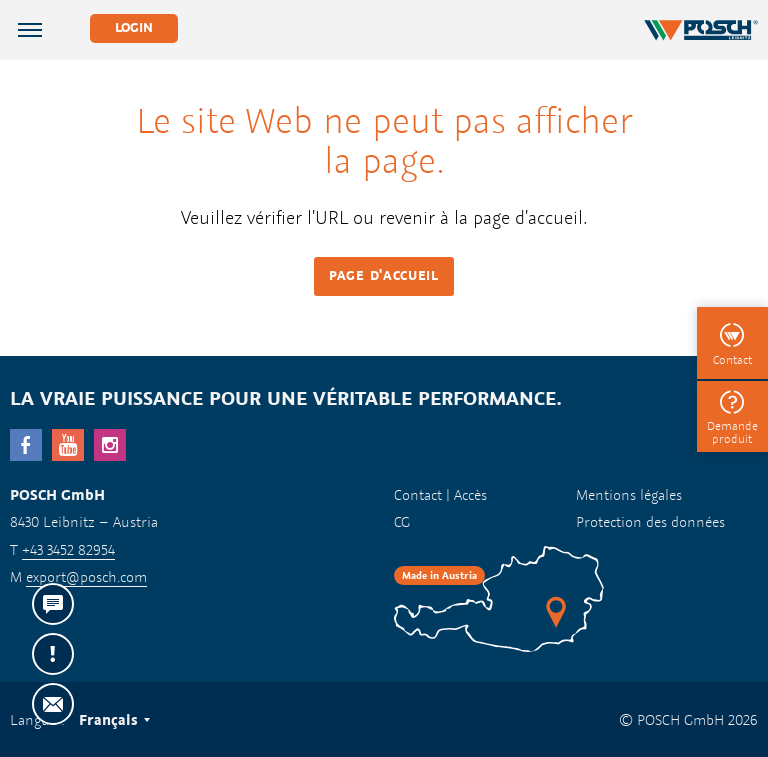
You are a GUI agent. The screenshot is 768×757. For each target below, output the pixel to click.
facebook (26, 445)
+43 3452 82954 (68, 549)
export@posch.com (86, 576)
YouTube (68, 445)
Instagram (110, 445)
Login (134, 27)
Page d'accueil (384, 275)
